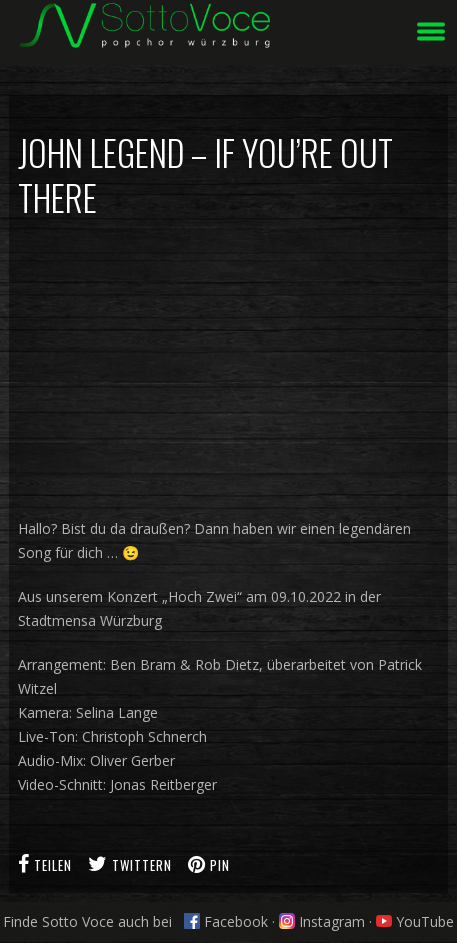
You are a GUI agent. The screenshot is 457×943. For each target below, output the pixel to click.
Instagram (322, 921)
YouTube (415, 921)
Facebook (226, 921)
